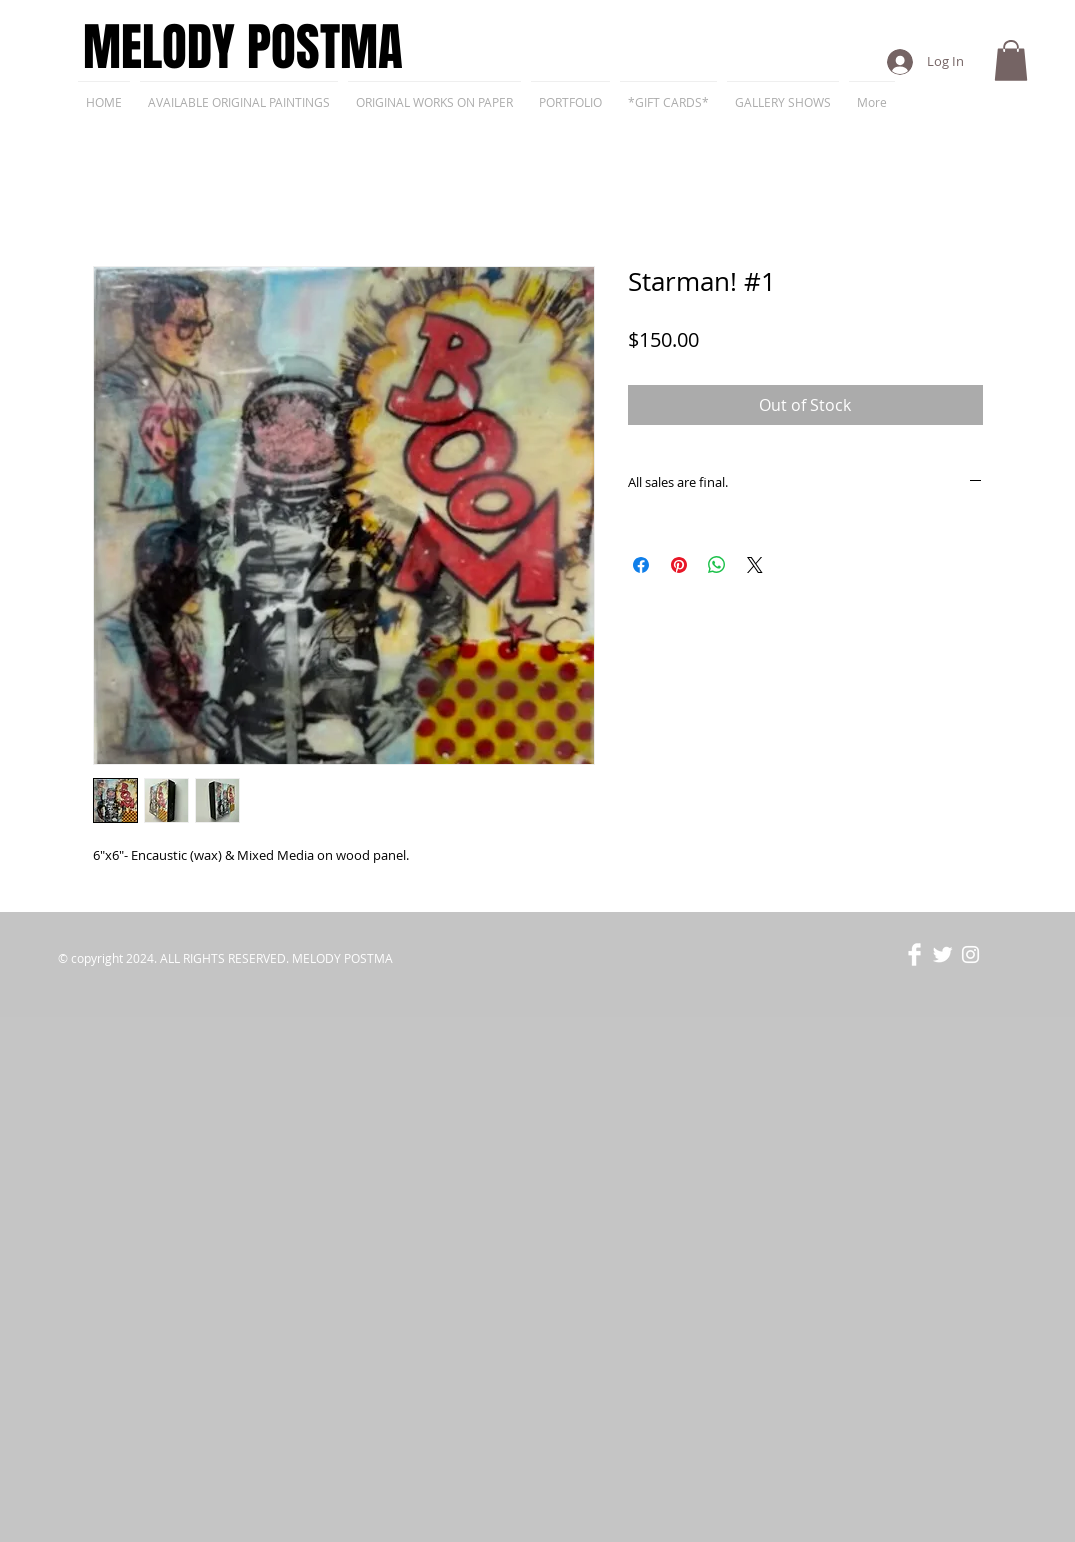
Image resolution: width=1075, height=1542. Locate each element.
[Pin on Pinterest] (679, 565)
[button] (1011, 60)
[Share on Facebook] (641, 565)
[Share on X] (755, 565)
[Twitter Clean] (942, 954)
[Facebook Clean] (914, 954)
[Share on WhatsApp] (717, 565)
